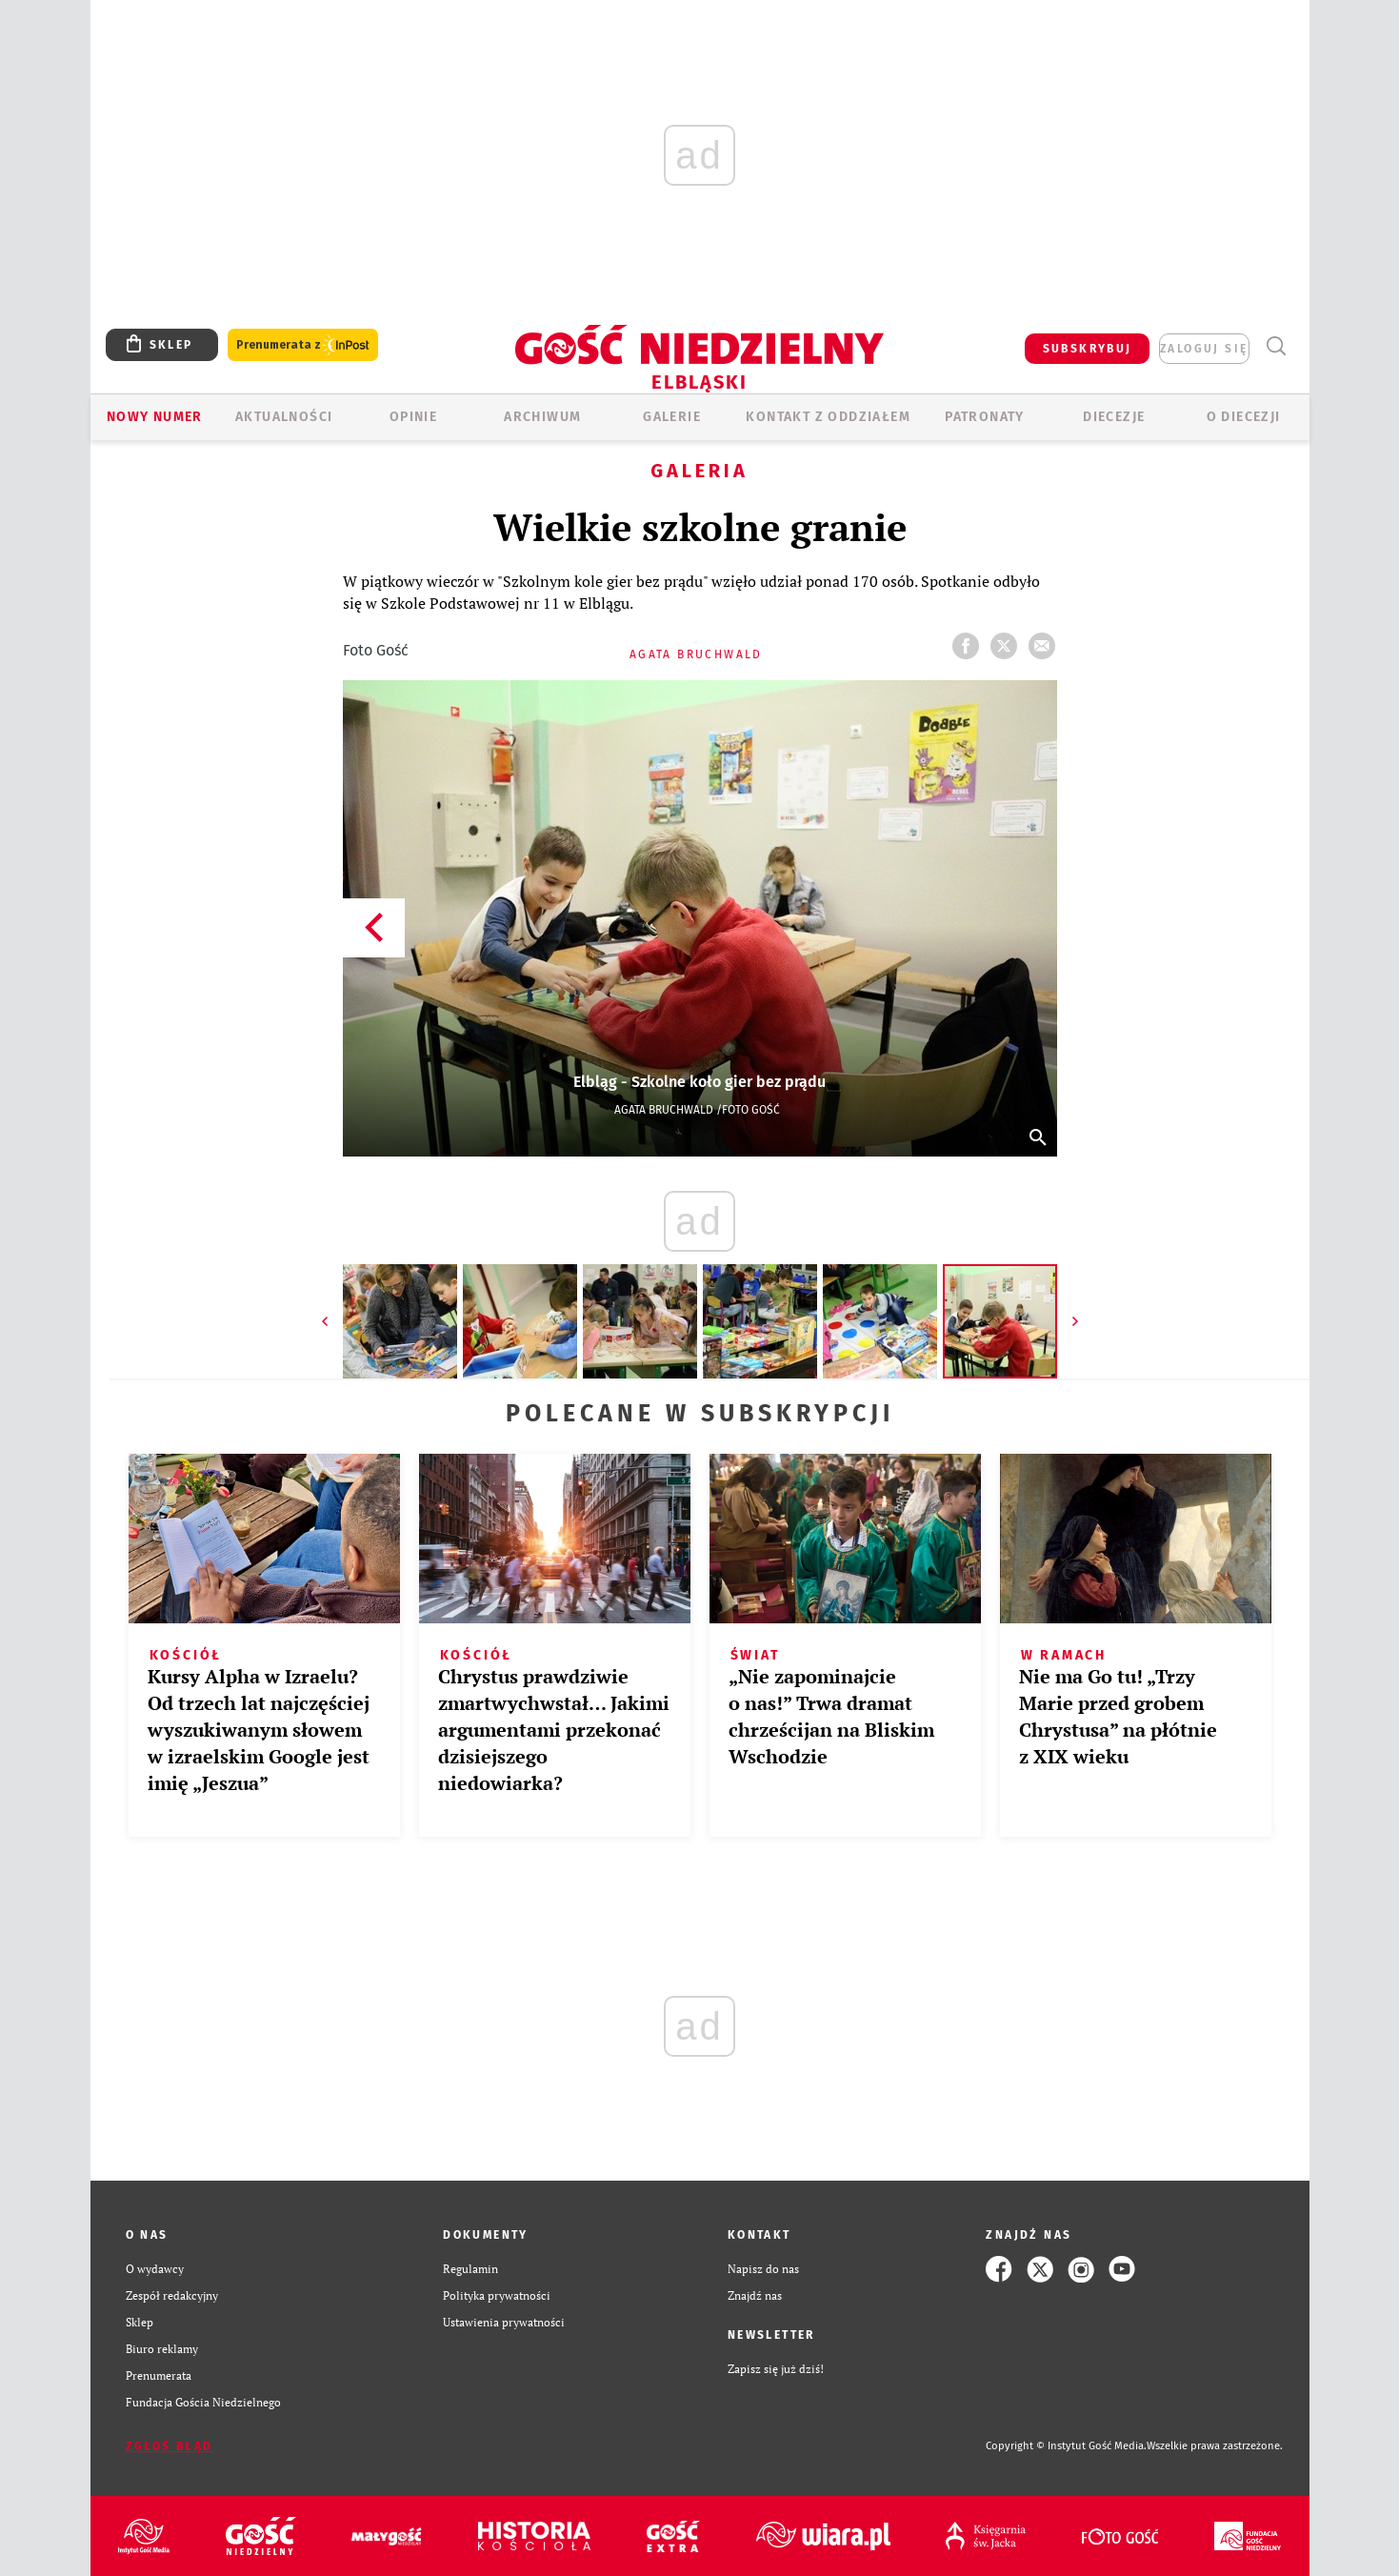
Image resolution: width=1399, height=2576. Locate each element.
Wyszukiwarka (1276, 346)
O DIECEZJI (1244, 417)
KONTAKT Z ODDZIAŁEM (828, 417)
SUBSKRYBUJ (1087, 348)
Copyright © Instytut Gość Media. (1066, 2446)
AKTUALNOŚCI (283, 417)
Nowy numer (155, 417)
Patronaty (985, 417)
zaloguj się (1204, 348)
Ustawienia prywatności (504, 2322)
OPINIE (413, 417)
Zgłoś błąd (169, 2446)
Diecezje (1114, 417)
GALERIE (672, 417)
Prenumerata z (303, 345)
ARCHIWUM (542, 417)
